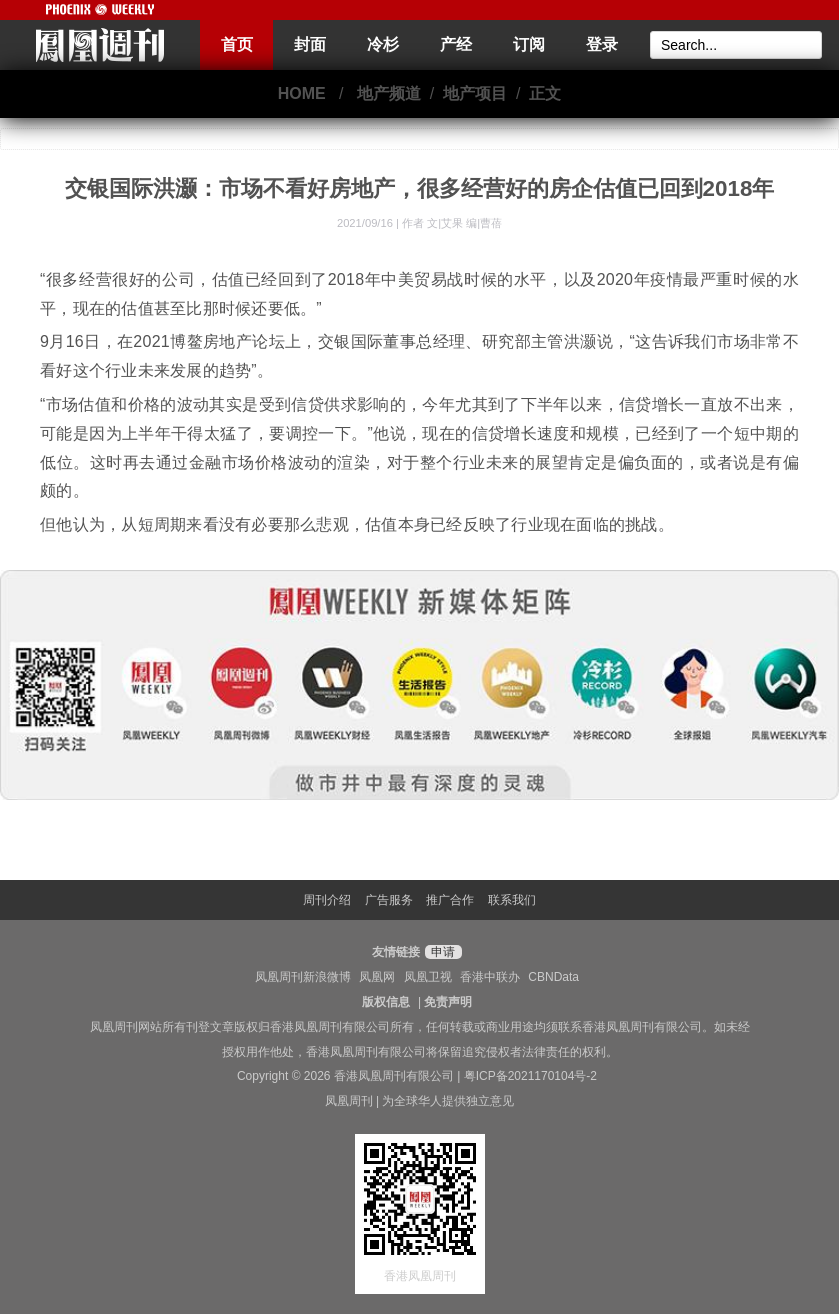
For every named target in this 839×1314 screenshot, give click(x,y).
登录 (602, 44)
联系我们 (512, 900)
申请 (440, 952)
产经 (456, 44)
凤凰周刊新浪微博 (303, 977)
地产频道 (389, 93)
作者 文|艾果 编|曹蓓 (452, 223)
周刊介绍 (327, 900)
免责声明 (448, 1002)
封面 (310, 44)
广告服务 (389, 900)
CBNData (553, 977)
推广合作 (450, 900)
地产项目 (475, 93)
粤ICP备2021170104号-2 (530, 1076)
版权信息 (386, 1002)
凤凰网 (377, 977)
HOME (302, 93)
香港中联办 (490, 977)
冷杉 (383, 44)
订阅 (529, 44)
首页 (237, 44)
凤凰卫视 (428, 977)
